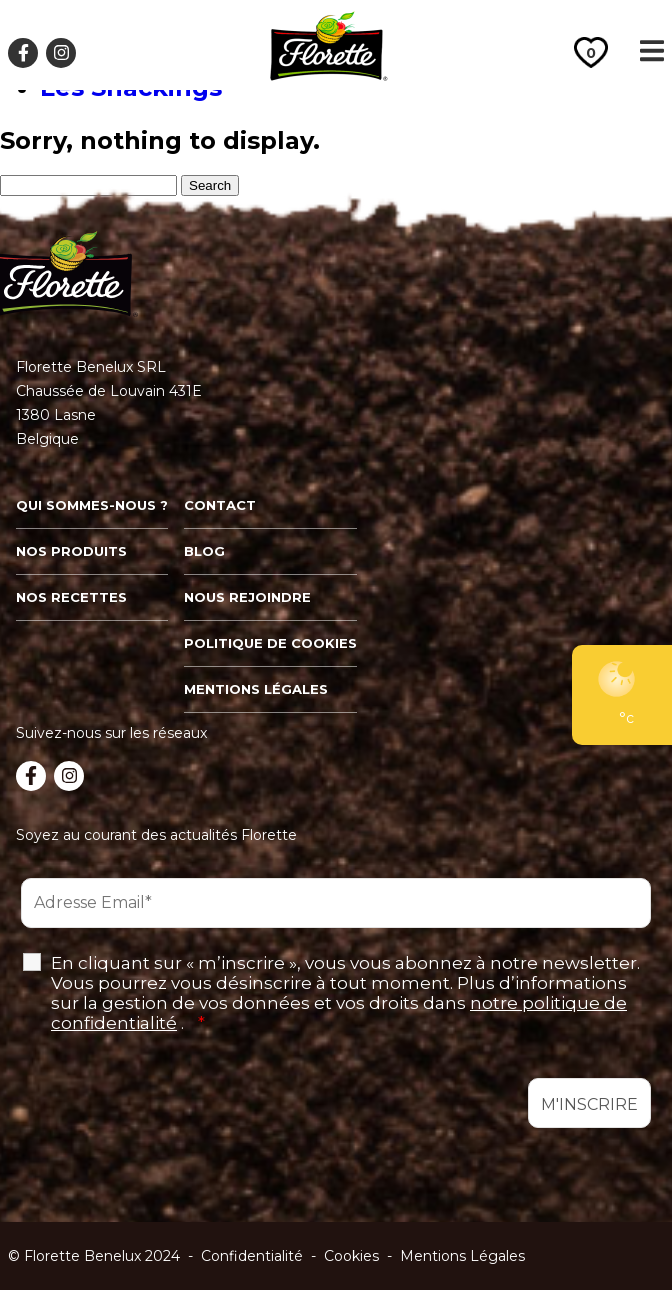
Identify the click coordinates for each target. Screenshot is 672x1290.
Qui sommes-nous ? (92, 505)
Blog (204, 551)
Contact (220, 505)
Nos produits (71, 551)
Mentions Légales (462, 1256)
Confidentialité (252, 1256)
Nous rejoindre (247, 597)
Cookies (351, 1256)
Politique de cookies (270, 643)
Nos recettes (71, 597)
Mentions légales (256, 689)
